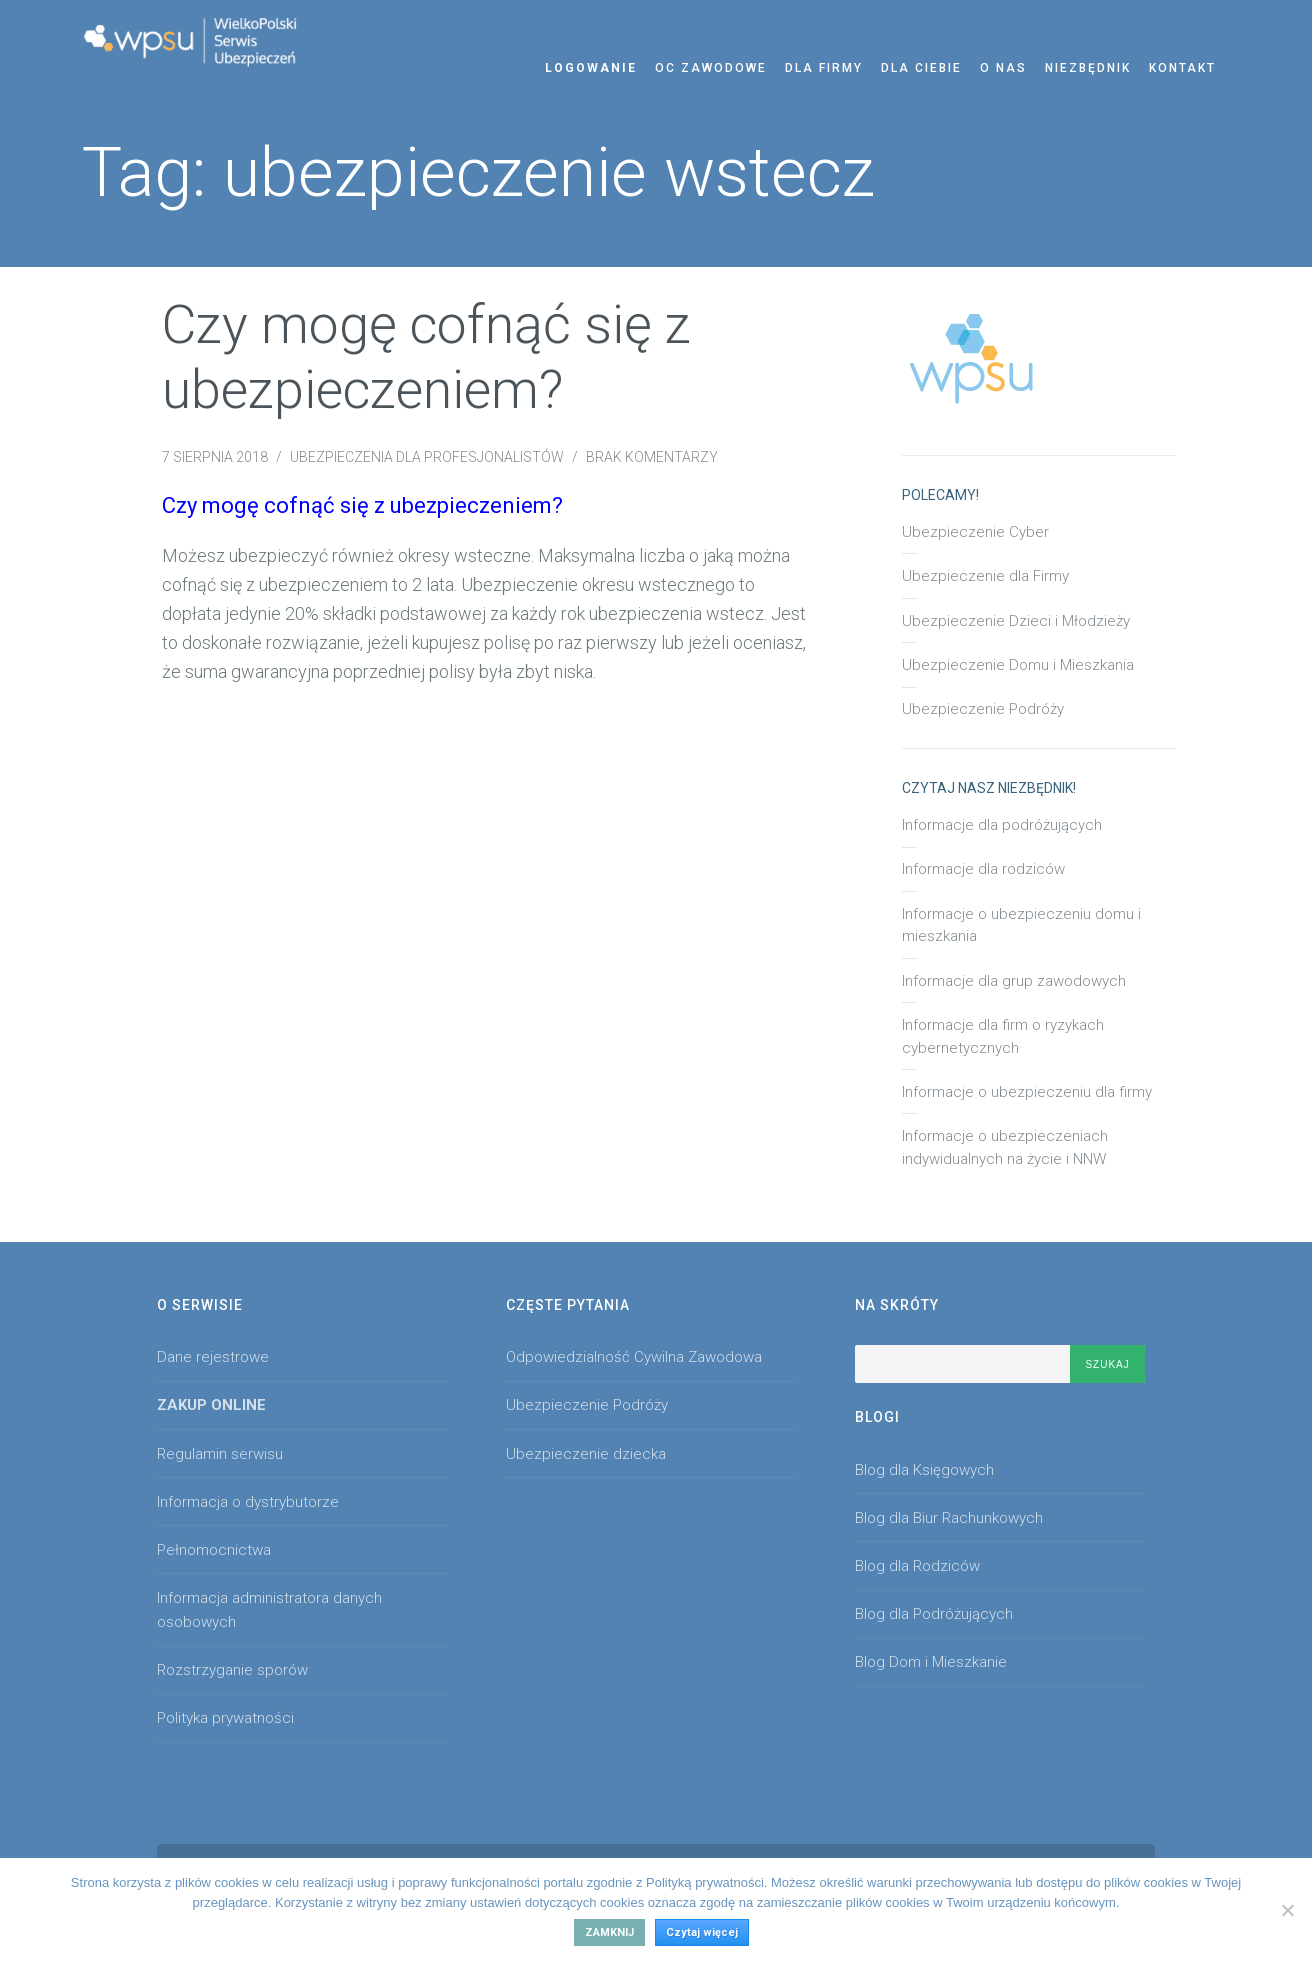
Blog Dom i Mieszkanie (931, 1662)
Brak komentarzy (652, 457)
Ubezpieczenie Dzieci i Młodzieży (1016, 621)
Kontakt (1182, 68)
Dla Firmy (824, 68)
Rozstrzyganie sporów (232, 1670)
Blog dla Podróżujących (934, 1614)
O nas (1003, 68)
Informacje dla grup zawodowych (1014, 981)
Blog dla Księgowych (924, 1470)
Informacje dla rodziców (983, 869)
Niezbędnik (1088, 68)
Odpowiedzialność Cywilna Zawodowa (634, 1357)
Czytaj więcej (702, 1932)
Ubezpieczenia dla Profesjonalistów (427, 457)
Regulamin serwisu (220, 1454)
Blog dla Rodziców (917, 1566)
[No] (1287, 1910)
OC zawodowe (711, 68)
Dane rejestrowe (213, 1357)
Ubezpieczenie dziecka (586, 1454)
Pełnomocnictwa (214, 1550)
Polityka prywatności (225, 1718)
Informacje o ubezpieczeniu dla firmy (1027, 1092)
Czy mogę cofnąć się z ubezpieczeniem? (426, 357)
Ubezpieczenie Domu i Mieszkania (1018, 665)
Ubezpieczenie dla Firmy (985, 576)
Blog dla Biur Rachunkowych (949, 1518)
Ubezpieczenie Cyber (975, 532)
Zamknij (609, 1932)
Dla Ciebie (921, 68)
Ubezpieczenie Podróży (983, 709)
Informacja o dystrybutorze (248, 1502)
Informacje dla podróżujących (1002, 825)
